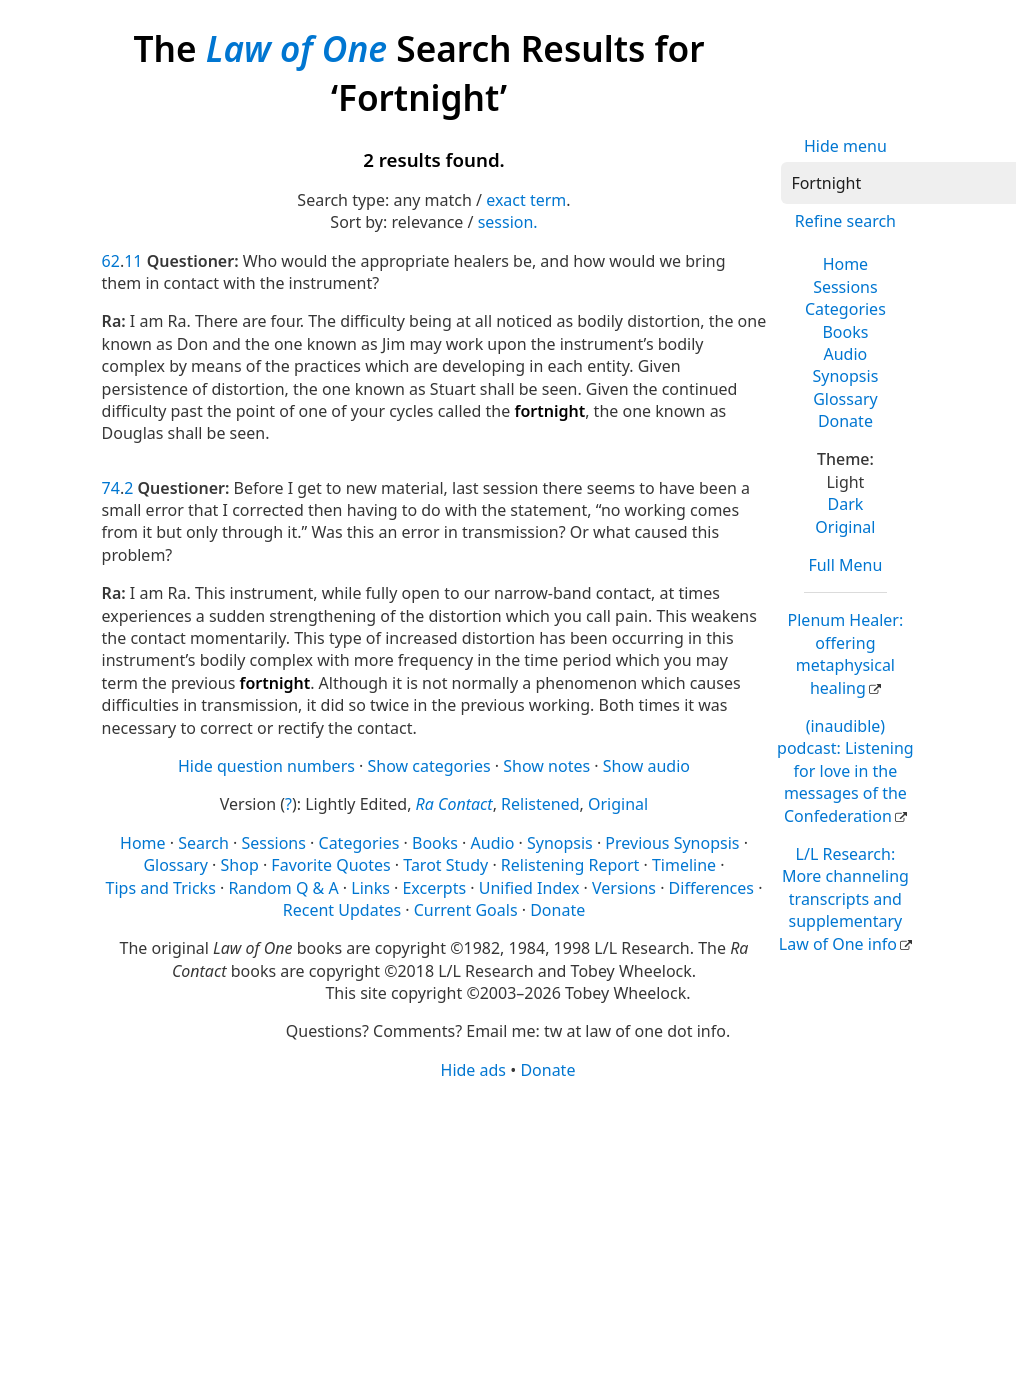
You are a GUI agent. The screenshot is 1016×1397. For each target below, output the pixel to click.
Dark (845, 504)
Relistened (540, 804)
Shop (240, 865)
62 (111, 261)
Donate (845, 421)
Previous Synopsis (672, 843)
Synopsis (845, 376)
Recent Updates (342, 910)
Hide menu (845, 146)
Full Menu (845, 565)
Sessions (845, 287)
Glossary (845, 399)
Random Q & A (283, 888)
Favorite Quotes (330, 865)
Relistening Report (570, 865)
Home (846, 264)
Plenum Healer (846, 653)
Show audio (646, 766)
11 (133, 261)
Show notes (546, 766)
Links (370, 888)
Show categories (429, 766)
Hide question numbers (266, 766)
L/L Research (844, 899)
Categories (845, 309)
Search (203, 843)
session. (508, 222)
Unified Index (529, 888)
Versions (624, 888)
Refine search (845, 221)
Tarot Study (445, 865)
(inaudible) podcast (845, 771)
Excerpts (434, 888)
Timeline (684, 865)
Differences (711, 888)
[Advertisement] (502, 1237)
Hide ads (474, 1070)
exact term (526, 200)
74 (111, 488)
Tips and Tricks (161, 888)
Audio (846, 354)
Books (845, 332)
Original (845, 527)
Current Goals (466, 910)
